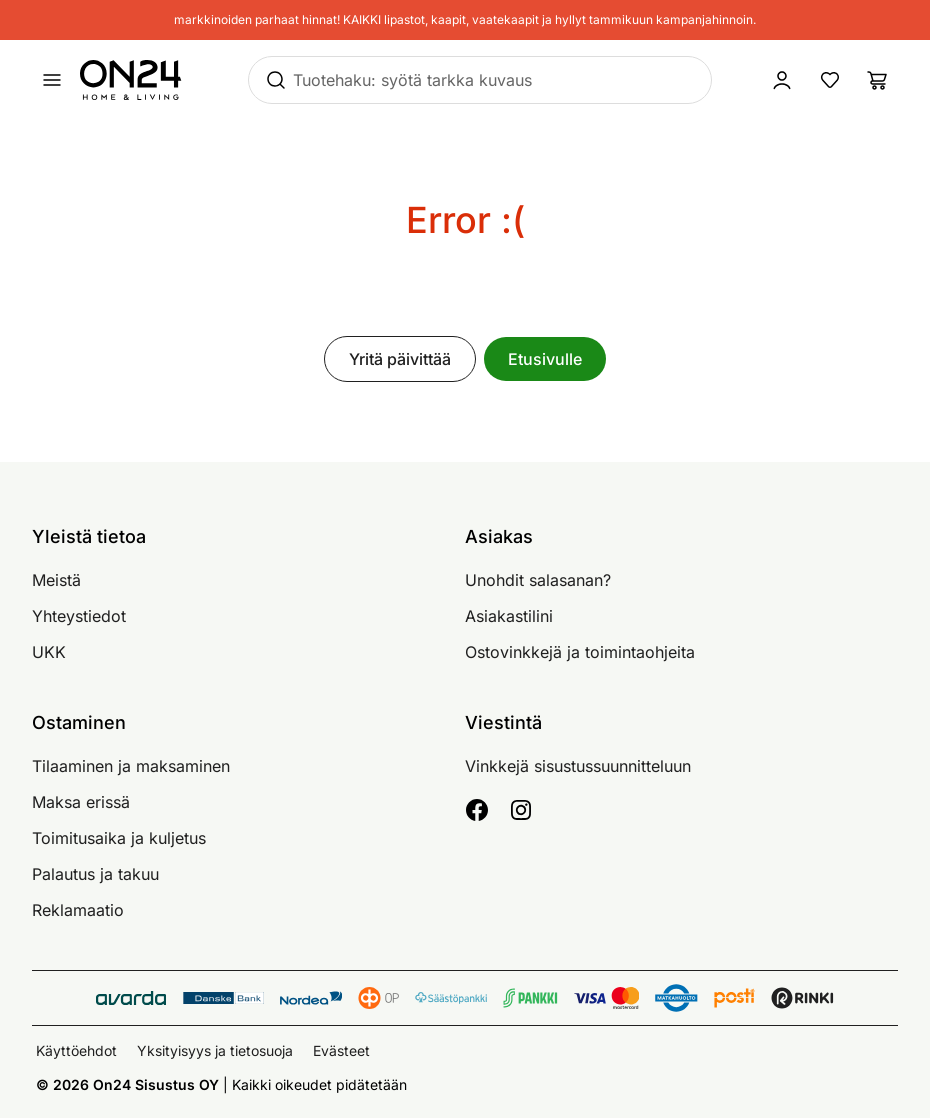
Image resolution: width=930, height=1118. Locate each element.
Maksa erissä (81, 802)
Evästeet (341, 1050)
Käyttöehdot (76, 1050)
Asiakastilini (509, 616)
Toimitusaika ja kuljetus (119, 838)
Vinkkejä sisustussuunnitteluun (578, 766)
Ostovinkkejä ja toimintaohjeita (580, 652)
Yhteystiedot (79, 616)
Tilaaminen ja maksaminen (131, 766)
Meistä (56, 580)
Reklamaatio (78, 910)
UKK (49, 652)
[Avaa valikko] (52, 80)
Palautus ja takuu (95, 874)
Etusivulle (545, 359)
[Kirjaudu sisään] (782, 80)
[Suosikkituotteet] (830, 80)
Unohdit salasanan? (538, 580)
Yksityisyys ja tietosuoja (215, 1050)
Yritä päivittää (400, 359)
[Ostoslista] (878, 80)
